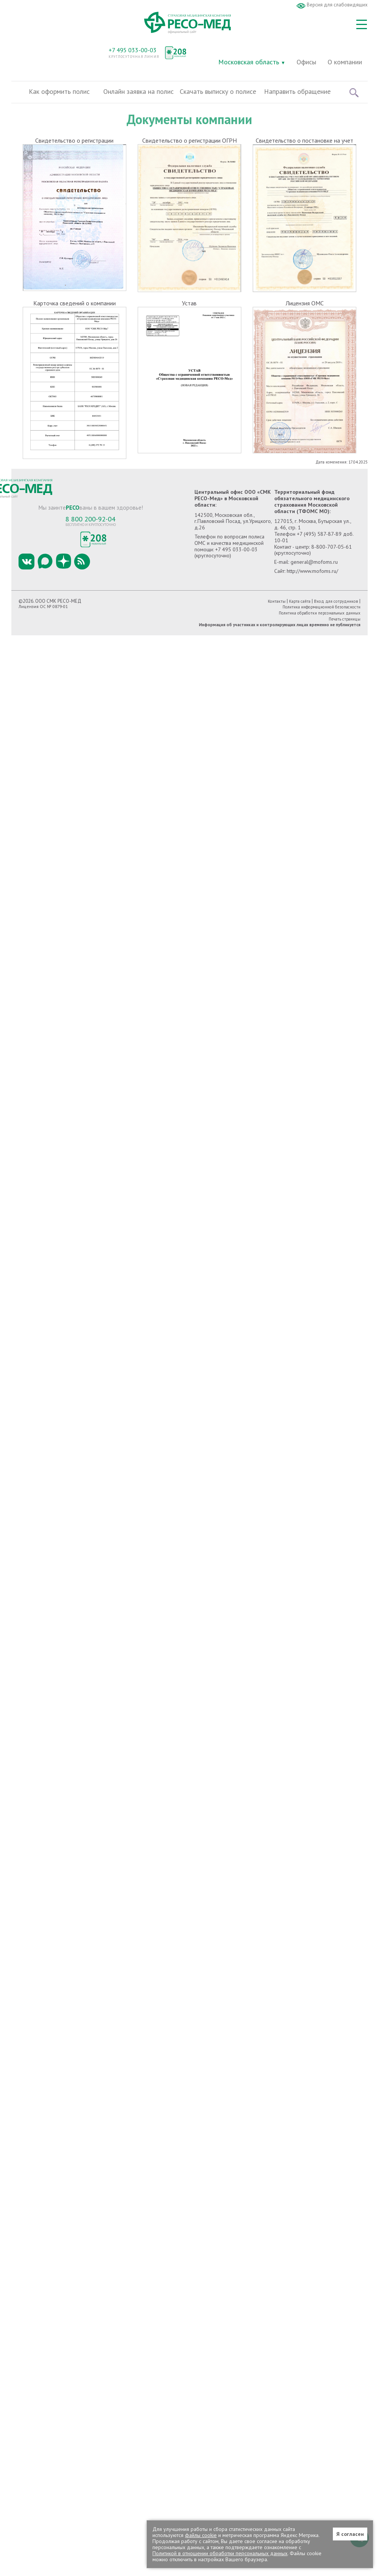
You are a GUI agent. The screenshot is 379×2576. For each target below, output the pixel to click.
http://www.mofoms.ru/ (312, 571)
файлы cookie (201, 2535)
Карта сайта (300, 601)
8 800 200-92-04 (90, 518)
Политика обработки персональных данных (319, 613)
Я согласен (350, 2534)
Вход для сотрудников (336, 601)
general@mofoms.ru (314, 561)
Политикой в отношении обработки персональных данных (219, 2553)
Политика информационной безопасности (321, 607)
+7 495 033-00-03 (133, 50)
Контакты (277, 601)
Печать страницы (344, 619)
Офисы (306, 62)
